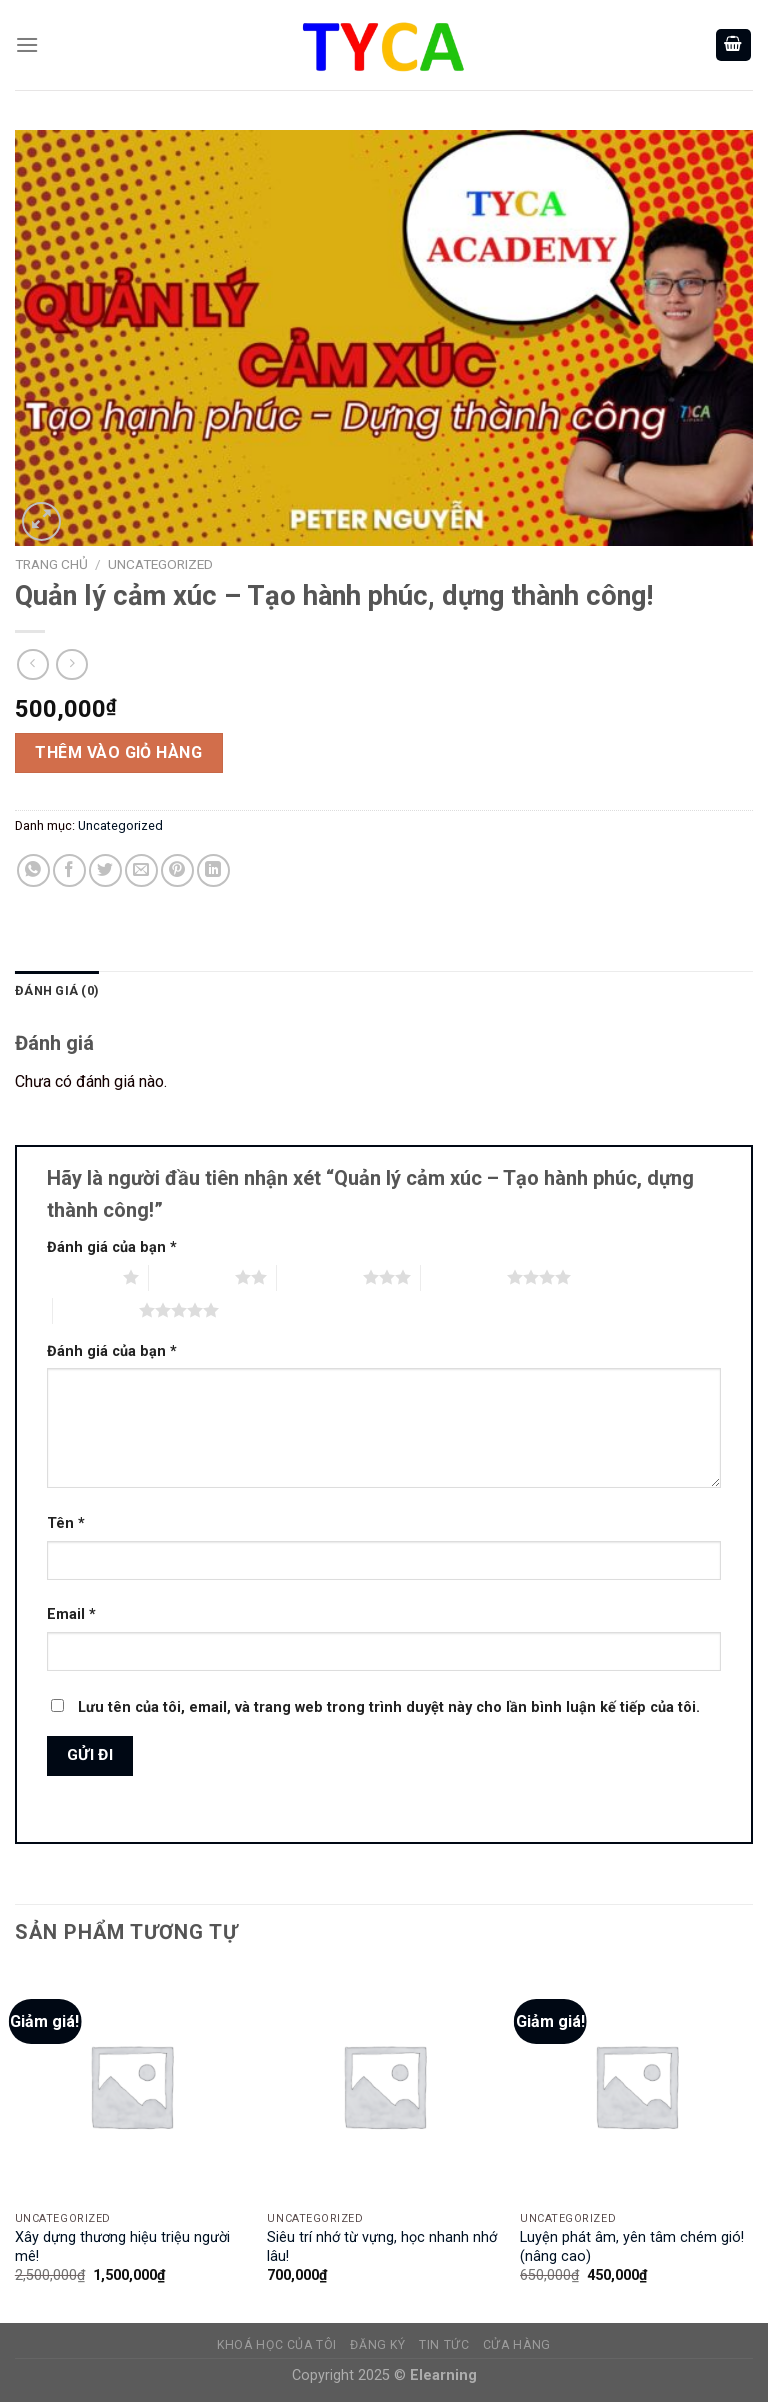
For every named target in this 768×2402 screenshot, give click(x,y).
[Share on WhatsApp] (33, 870)
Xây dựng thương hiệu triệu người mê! (122, 2247)
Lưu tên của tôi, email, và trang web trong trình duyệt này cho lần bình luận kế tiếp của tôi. (389, 1707)
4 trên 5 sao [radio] (464, 1277)
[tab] (57, 991)
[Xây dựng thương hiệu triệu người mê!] (131, 2085)
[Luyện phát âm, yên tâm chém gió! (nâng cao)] (636, 2085)
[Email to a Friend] (141, 870)
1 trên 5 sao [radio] (80, 1277)
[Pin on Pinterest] (177, 870)
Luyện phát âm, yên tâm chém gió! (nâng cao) (632, 2247)
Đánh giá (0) (57, 990)
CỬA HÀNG (517, 2345)
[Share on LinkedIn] (213, 870)
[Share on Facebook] (69, 870)
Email (71, 1614)
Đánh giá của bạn (112, 1247)
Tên (66, 1523)
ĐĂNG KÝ (377, 2345)
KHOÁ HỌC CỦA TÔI (277, 2345)
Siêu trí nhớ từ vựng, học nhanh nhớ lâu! (382, 2247)
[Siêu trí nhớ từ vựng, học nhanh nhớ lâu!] (383, 2085)
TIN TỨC (444, 2345)
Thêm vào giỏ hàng (118, 752)
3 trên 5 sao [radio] (320, 1277)
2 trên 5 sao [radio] (192, 1277)
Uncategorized (160, 564)
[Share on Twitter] (105, 870)
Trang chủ (51, 564)
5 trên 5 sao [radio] (96, 1310)
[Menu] (27, 44)
